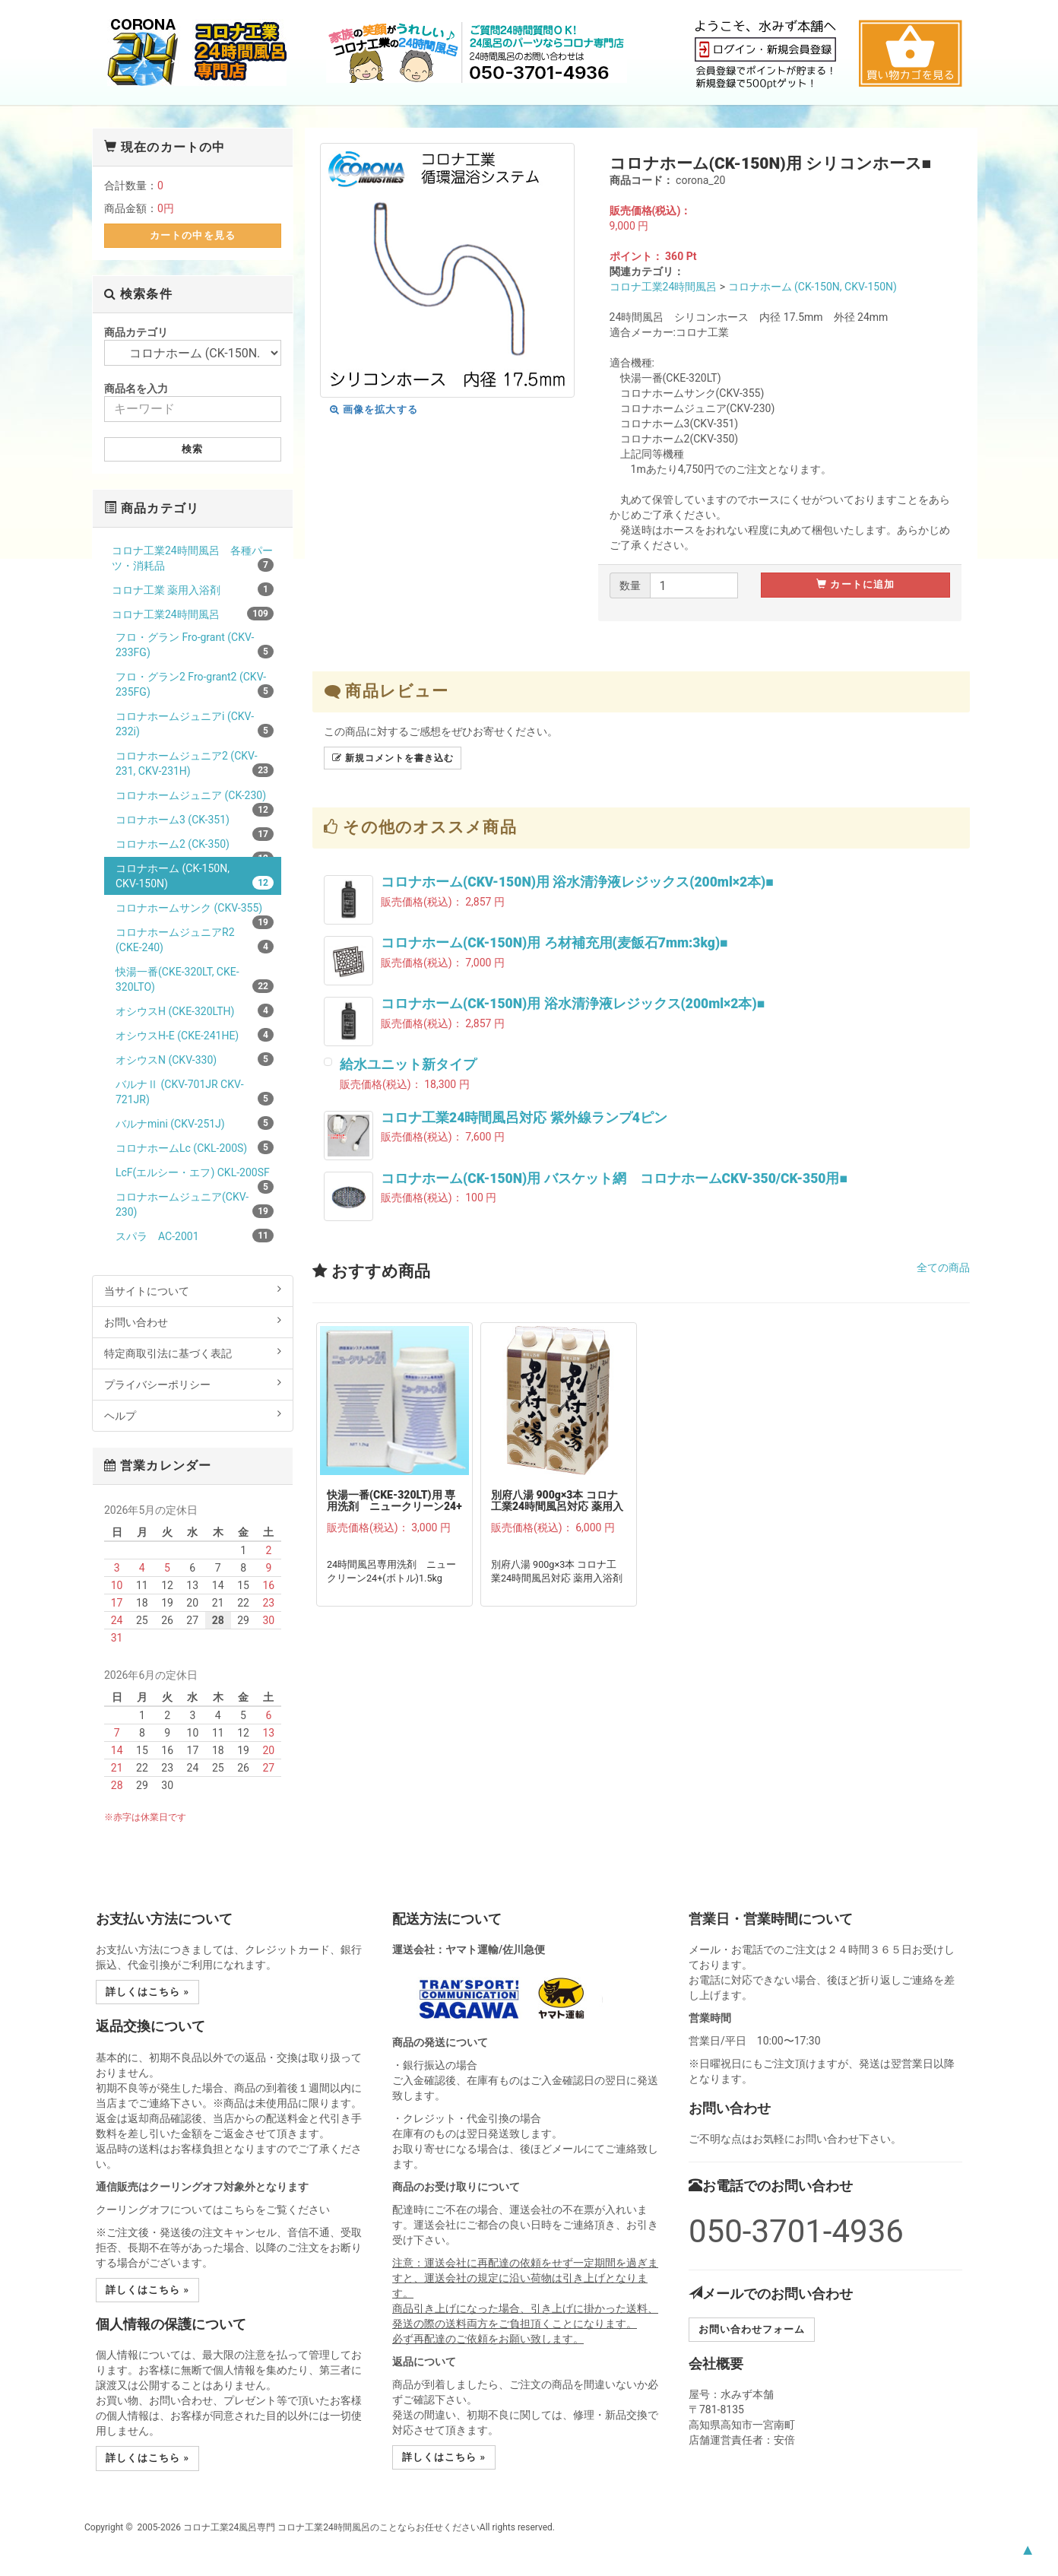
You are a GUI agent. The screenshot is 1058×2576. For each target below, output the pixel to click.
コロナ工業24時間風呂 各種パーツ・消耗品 (193, 558)
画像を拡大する (374, 409)
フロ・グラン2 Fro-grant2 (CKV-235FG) (195, 684)
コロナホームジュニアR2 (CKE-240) (195, 939)
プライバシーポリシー (192, 1384)
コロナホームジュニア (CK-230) (195, 798)
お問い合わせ (192, 1321)
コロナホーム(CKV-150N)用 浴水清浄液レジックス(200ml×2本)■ (577, 882)
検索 (192, 449)
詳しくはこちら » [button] (147, 1991)
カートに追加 (855, 584)
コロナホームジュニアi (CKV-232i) (195, 724)
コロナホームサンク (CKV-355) (195, 910)
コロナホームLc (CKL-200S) (195, 1147)
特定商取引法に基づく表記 (192, 1352)
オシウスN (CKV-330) (195, 1059)
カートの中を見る (192, 235)
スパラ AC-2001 (195, 1235)
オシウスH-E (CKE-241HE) (195, 1035)
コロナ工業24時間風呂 (663, 287)
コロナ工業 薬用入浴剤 (193, 589)
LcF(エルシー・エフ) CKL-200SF (195, 1175)
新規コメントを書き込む (392, 758)
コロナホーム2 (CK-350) (195, 846)
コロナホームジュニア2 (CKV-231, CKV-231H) (195, 763)
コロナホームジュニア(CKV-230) (195, 1204)
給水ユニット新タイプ (408, 1064)
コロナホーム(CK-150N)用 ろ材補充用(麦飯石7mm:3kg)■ (554, 942)
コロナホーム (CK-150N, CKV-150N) (812, 287)
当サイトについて (192, 1290)
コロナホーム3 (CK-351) (195, 822)
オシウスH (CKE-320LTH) (195, 1010)
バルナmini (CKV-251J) (195, 1123)
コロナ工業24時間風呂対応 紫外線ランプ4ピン (524, 1117)
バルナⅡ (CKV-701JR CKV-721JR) (195, 1092)
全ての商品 (943, 1267)
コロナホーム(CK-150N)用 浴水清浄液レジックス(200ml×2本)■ (573, 1003)
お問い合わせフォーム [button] (751, 2329)
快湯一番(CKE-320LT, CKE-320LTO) (195, 979)
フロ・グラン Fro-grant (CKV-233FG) (195, 644)
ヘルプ (192, 1415)
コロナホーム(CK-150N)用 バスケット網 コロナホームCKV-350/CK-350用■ (614, 1178)
